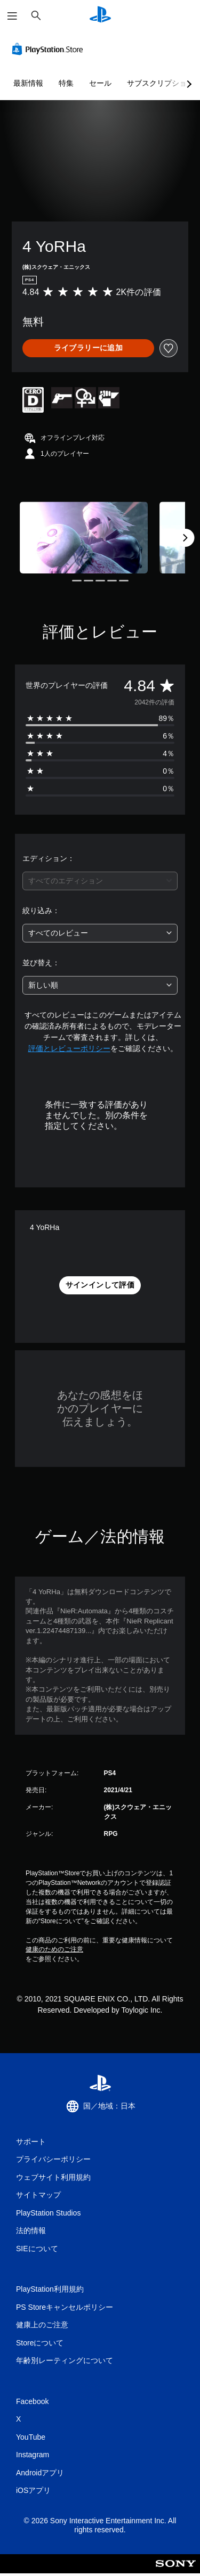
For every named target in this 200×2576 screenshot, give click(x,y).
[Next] (185, 538)
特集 (66, 83)
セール (100, 83)
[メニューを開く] (12, 16)
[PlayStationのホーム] (100, 15)
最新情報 (28, 83)
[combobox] (100, 881)
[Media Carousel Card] (84, 537)
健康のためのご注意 (54, 1949)
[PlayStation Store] (50, 49)
